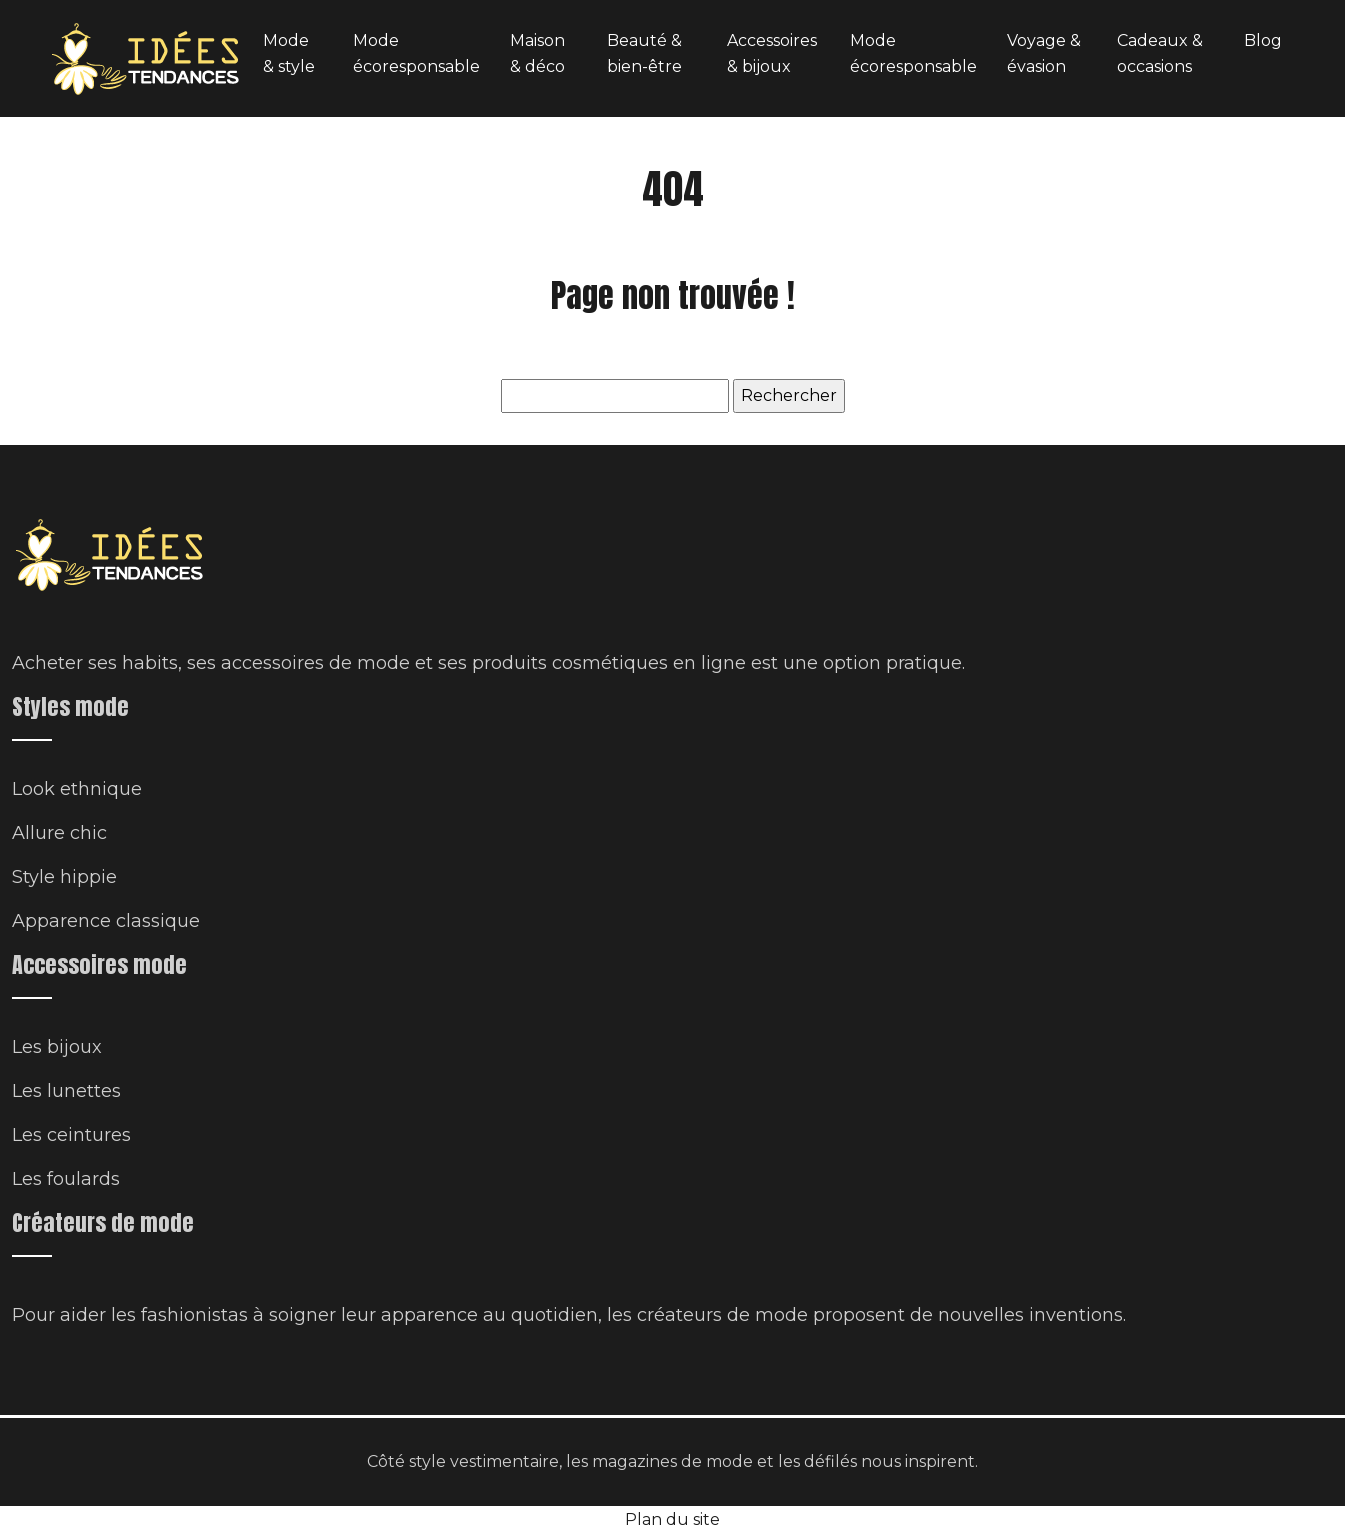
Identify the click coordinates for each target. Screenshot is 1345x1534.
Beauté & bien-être (644, 53)
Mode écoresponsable (416, 53)
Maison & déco (537, 53)
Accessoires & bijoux (772, 53)
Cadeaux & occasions (1160, 53)
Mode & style (289, 53)
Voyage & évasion (1044, 53)
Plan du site (672, 1519)
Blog (1263, 40)
